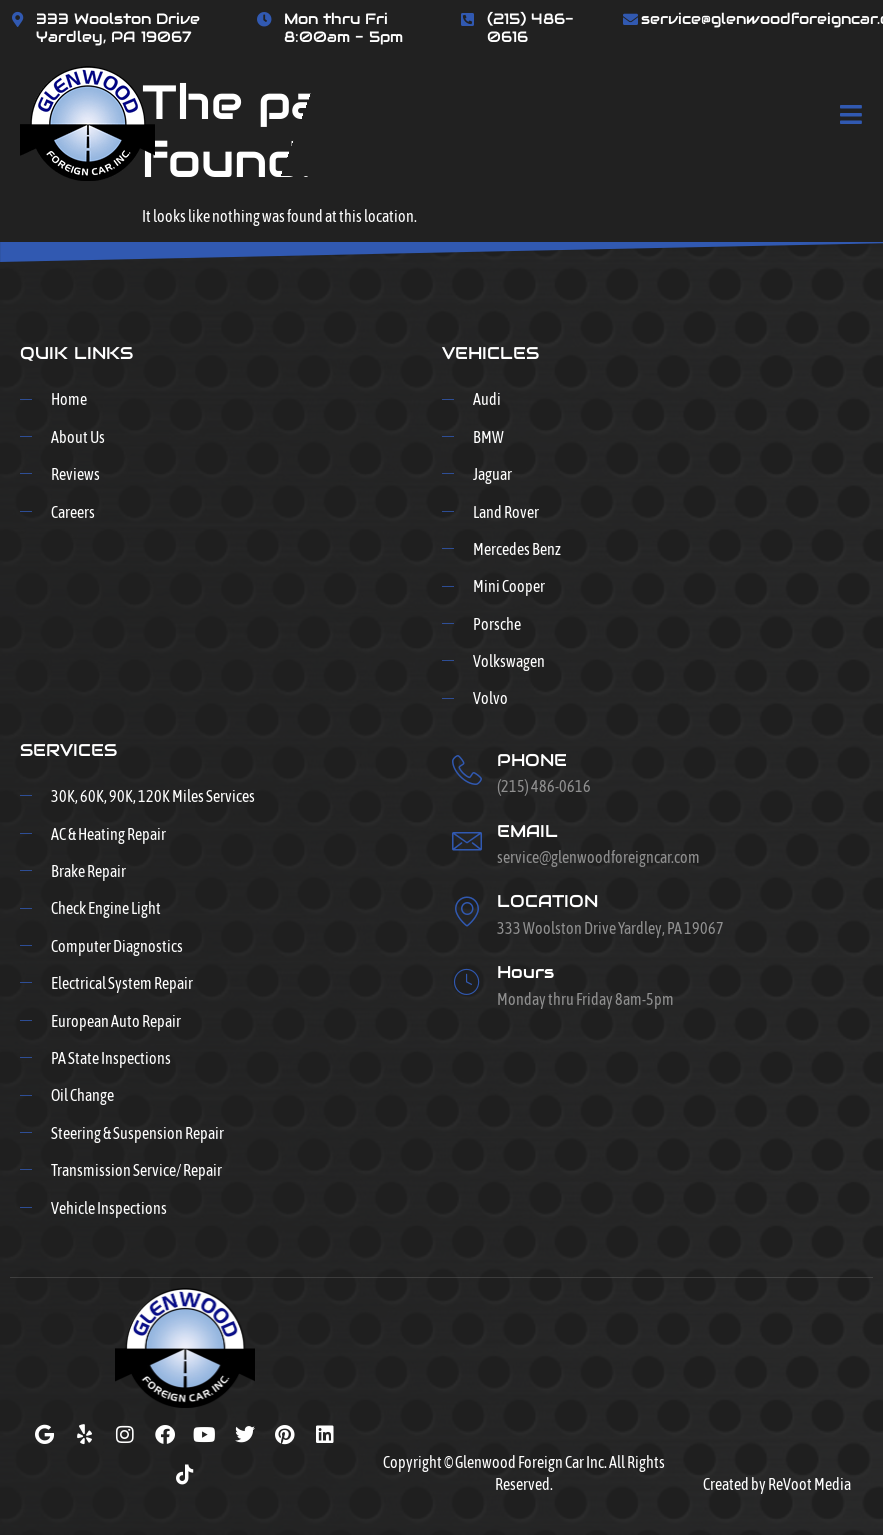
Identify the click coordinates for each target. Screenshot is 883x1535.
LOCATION (547, 901)
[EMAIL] (467, 841)
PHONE (532, 760)
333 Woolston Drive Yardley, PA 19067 (118, 27)
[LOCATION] (467, 911)
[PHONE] (467, 770)
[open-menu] (851, 116)
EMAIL (527, 831)
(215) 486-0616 (530, 27)
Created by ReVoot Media (777, 1484)
